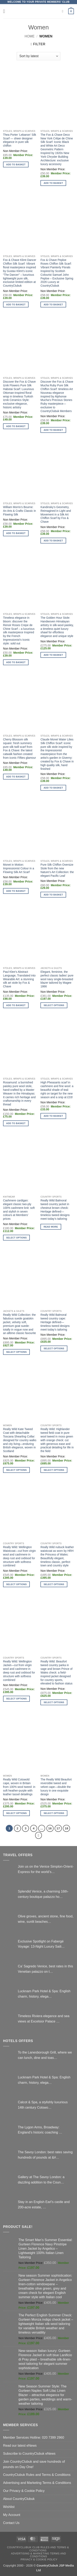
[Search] (63, 11)
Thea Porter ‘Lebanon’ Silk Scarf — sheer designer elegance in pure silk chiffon (19, 140)
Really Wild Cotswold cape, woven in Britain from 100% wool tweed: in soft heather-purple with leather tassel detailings (19, 1787)
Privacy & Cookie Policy (39, 2559)
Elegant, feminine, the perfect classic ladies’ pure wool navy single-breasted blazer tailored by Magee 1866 (56, 979)
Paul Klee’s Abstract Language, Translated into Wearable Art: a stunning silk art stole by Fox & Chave (19, 979)
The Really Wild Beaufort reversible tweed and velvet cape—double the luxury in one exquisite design (56, 1787)
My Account (11, 2515)
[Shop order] (38, 56)
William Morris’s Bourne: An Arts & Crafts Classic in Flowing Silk (19, 511)
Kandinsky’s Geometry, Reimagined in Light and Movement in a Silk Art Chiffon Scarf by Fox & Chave (55, 514)
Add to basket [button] (15, 164)
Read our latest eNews (20, 2445)
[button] (5, 11)
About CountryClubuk (19, 2499)
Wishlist (9, 2507)
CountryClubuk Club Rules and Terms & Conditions (38, 2549)
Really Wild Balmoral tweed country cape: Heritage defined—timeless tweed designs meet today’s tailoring (55, 1322)
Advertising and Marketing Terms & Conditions (37, 2482)
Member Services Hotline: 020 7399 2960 (33, 2437)
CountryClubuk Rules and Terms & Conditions (36, 2474)
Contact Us (11, 2523)
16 (50, 1828)
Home (29, 36)
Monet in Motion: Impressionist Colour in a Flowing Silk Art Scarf (18, 868)
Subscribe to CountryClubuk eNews (29, 2453)
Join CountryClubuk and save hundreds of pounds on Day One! (34, 2464)
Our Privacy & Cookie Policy (24, 2491)
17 (58, 1828)
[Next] (38, 1835)
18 (66, 1828)
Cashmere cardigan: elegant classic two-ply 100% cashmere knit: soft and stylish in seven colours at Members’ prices (19, 1209)
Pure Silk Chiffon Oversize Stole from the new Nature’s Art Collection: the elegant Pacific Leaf (57, 870)
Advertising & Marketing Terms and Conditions (38, 2555)
